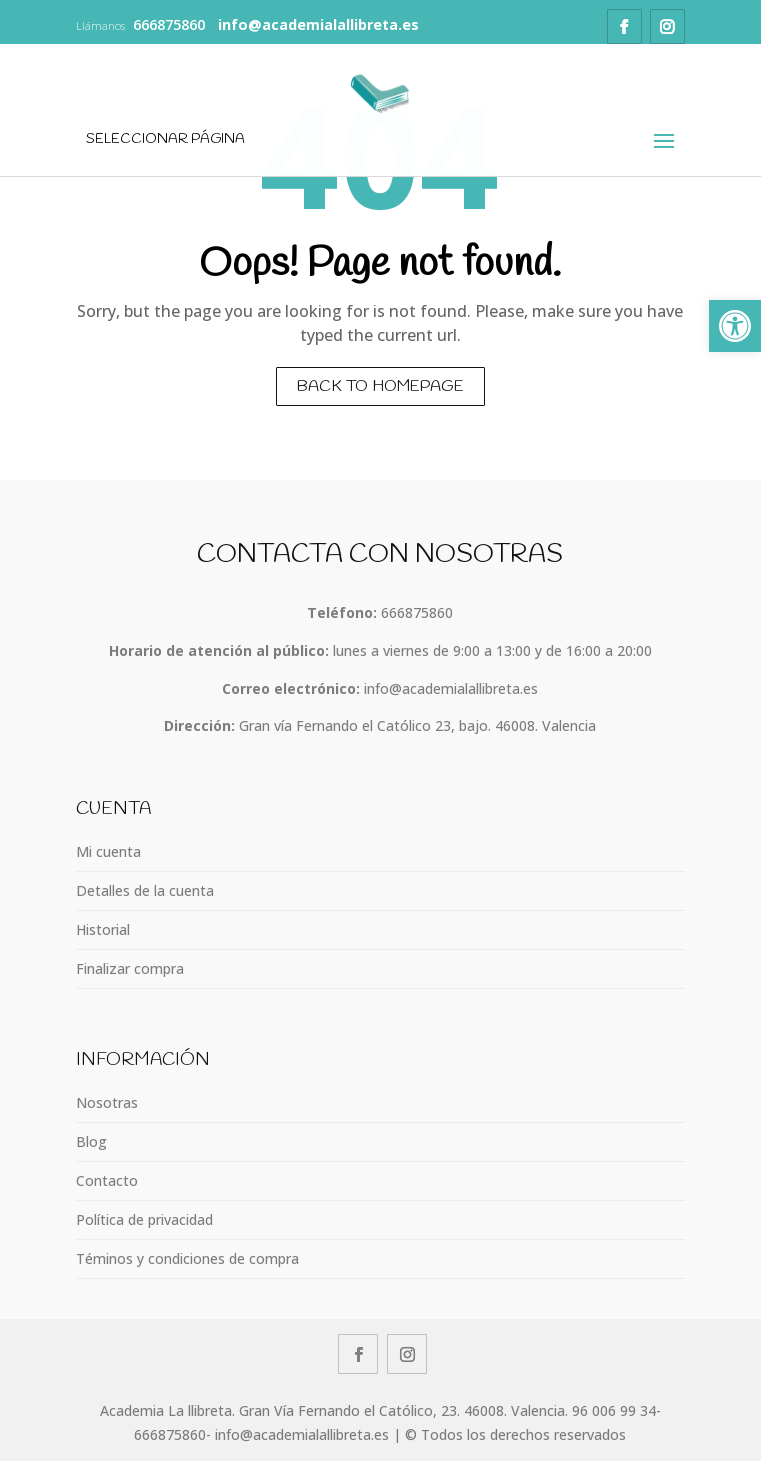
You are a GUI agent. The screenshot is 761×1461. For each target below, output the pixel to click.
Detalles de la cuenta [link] (145, 890)
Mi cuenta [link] (108, 851)
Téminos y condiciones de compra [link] (187, 1258)
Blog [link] (91, 1141)
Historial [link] (103, 929)
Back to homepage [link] (380, 386)
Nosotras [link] (107, 1102)
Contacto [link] (107, 1180)
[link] (735, 326)
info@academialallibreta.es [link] (451, 688)
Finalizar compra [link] (130, 968)
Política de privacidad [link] (144, 1219)
